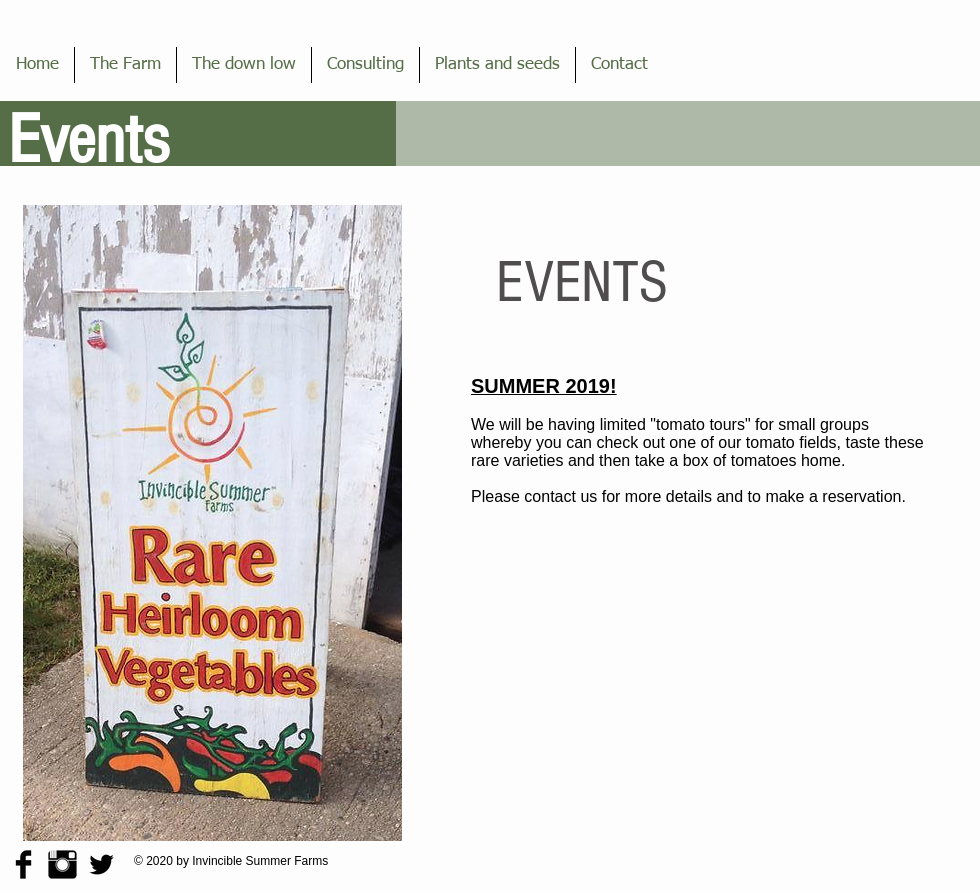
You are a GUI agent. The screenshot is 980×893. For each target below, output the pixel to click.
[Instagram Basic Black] (62, 864)
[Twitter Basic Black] (101, 864)
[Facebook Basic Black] (23, 864)
